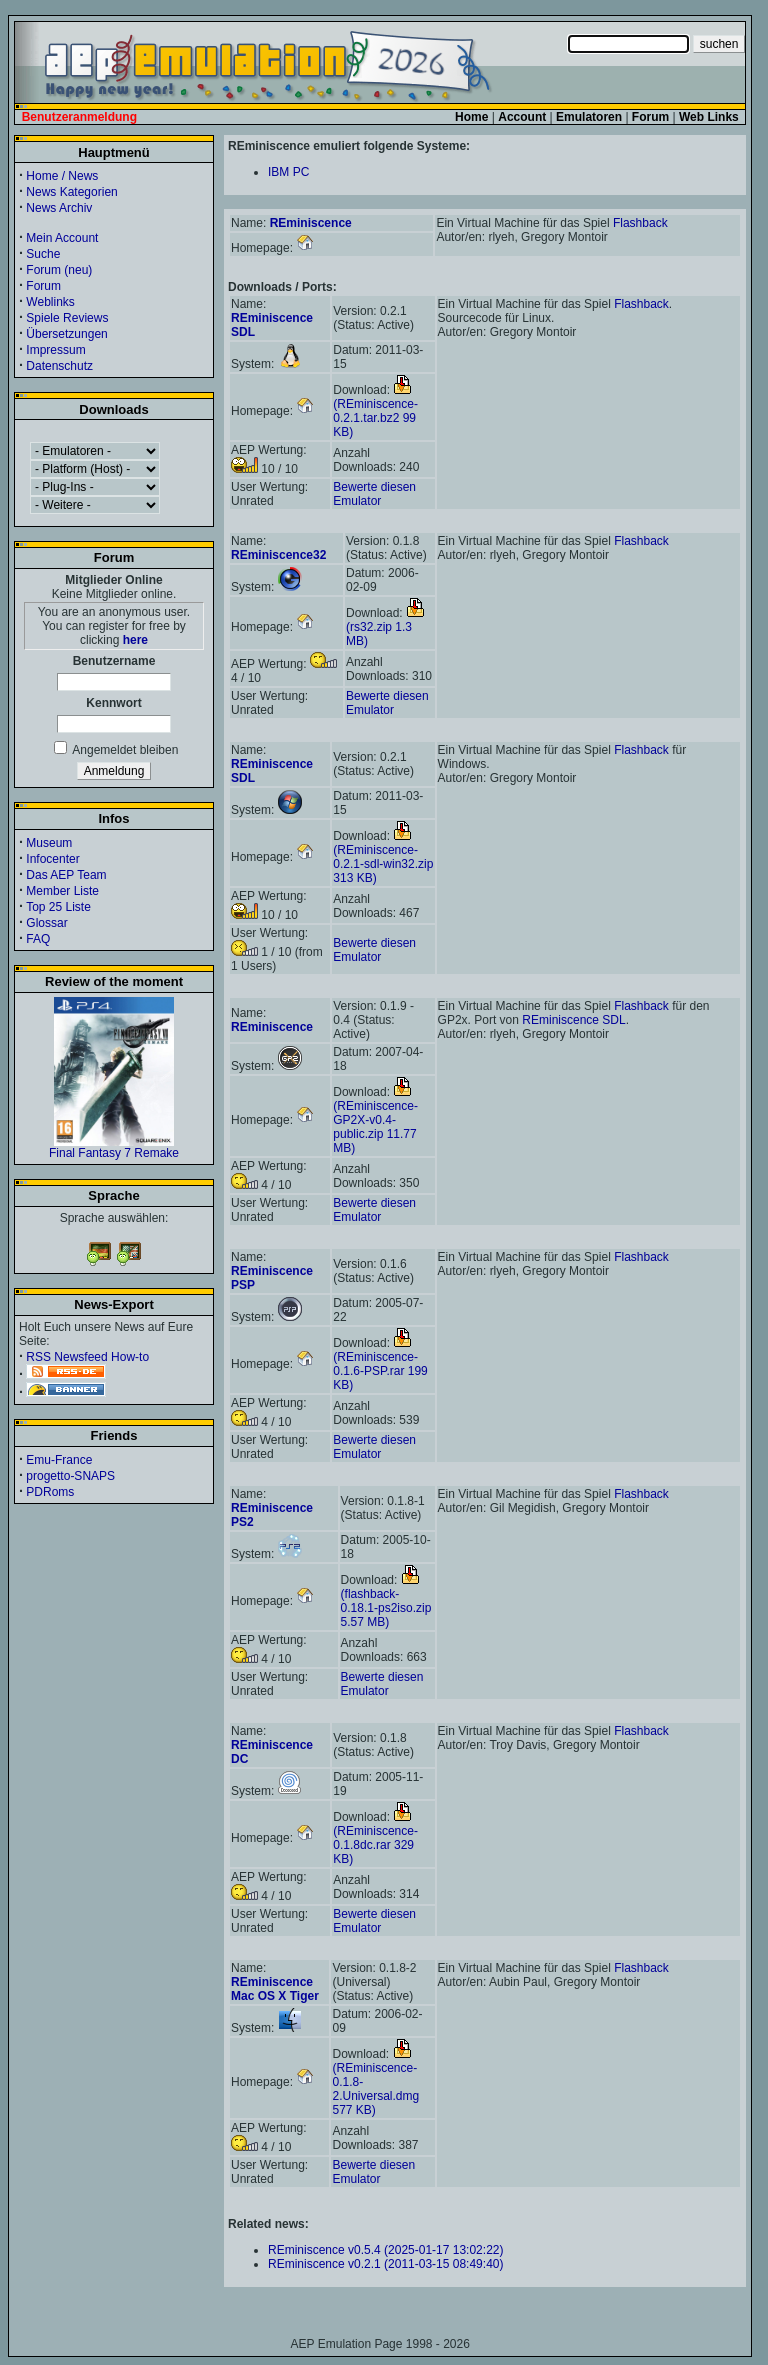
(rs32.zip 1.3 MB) (385, 627)
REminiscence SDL (573, 1020)
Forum (43, 286)
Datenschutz (59, 366)
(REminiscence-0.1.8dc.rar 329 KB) (375, 1838)
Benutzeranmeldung (79, 117)
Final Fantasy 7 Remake (114, 1147)
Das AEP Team (66, 875)
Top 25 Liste (58, 907)
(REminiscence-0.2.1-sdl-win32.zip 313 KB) (383, 857)
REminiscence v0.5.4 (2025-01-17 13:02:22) (385, 2250)
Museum (49, 843)
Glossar (46, 923)
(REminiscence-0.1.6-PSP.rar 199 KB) (380, 1364)
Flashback (640, 223)
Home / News (62, 176)
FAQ (38, 939)
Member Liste (62, 891)
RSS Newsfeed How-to (87, 1357)
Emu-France (59, 1460)
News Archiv (59, 208)
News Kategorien (71, 192)
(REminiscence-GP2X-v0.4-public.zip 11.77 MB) (375, 1120)
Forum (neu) (59, 270)
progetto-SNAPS (70, 1476)
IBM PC (288, 172)
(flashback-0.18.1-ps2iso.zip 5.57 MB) (386, 1601)
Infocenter (52, 859)
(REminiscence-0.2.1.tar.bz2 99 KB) (375, 411)
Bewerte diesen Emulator (374, 494)
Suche (43, 254)
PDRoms (50, 1492)
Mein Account (62, 238)
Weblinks (50, 302)
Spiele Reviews (67, 318)
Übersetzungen (66, 334)
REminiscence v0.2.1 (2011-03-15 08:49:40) (385, 2264)
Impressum (55, 350)
